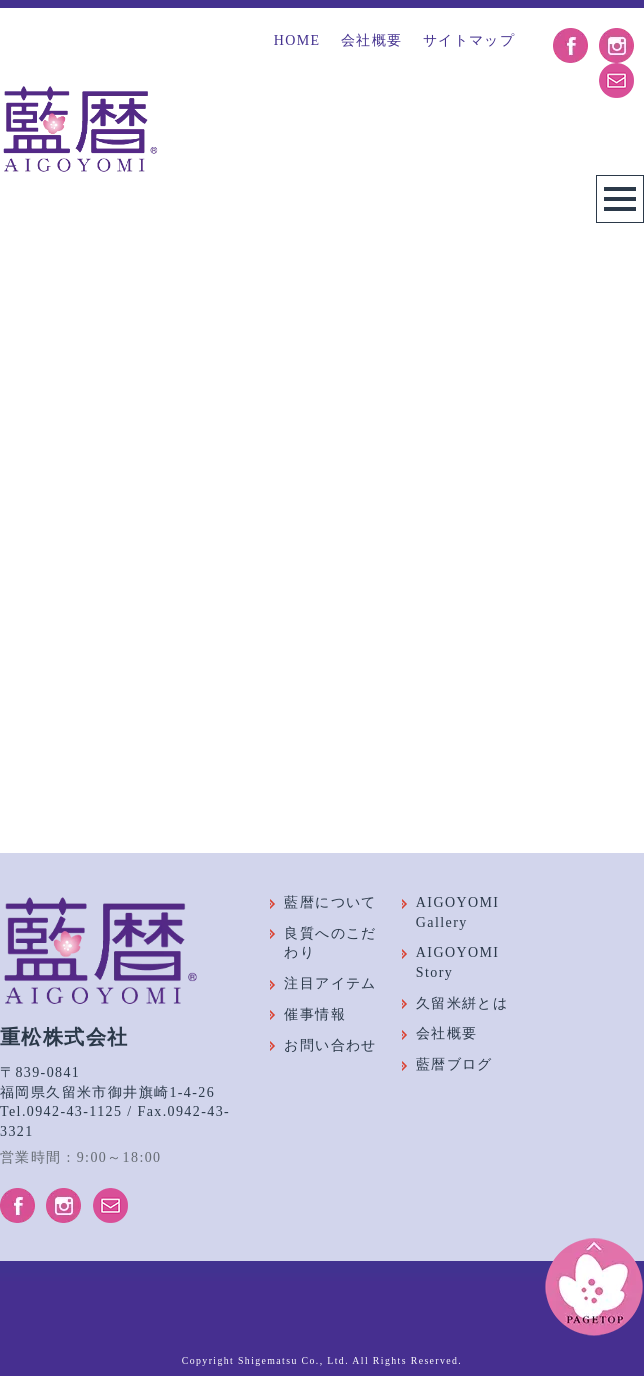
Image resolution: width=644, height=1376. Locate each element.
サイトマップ (469, 40)
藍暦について (330, 902)
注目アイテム (330, 983)
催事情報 (315, 1014)
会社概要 (372, 40)
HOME (297, 40)
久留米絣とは (462, 1003)
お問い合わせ (330, 1045)
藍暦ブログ (454, 1064)
